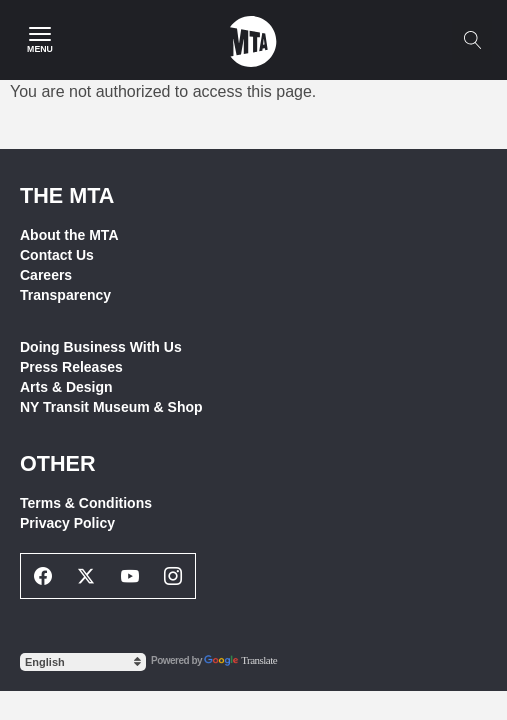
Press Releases (71, 367)
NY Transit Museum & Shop (111, 407)
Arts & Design (66, 387)
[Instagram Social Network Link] (174, 576)
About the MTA (69, 235)
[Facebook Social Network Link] (43, 576)
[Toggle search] (472, 40)
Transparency (65, 295)
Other (58, 463)
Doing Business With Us (101, 347)
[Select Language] (83, 662)
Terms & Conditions (86, 503)
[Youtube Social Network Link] (130, 576)
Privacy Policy (67, 523)
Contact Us (57, 255)
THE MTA (67, 195)
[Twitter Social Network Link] (87, 576)
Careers (46, 275)
